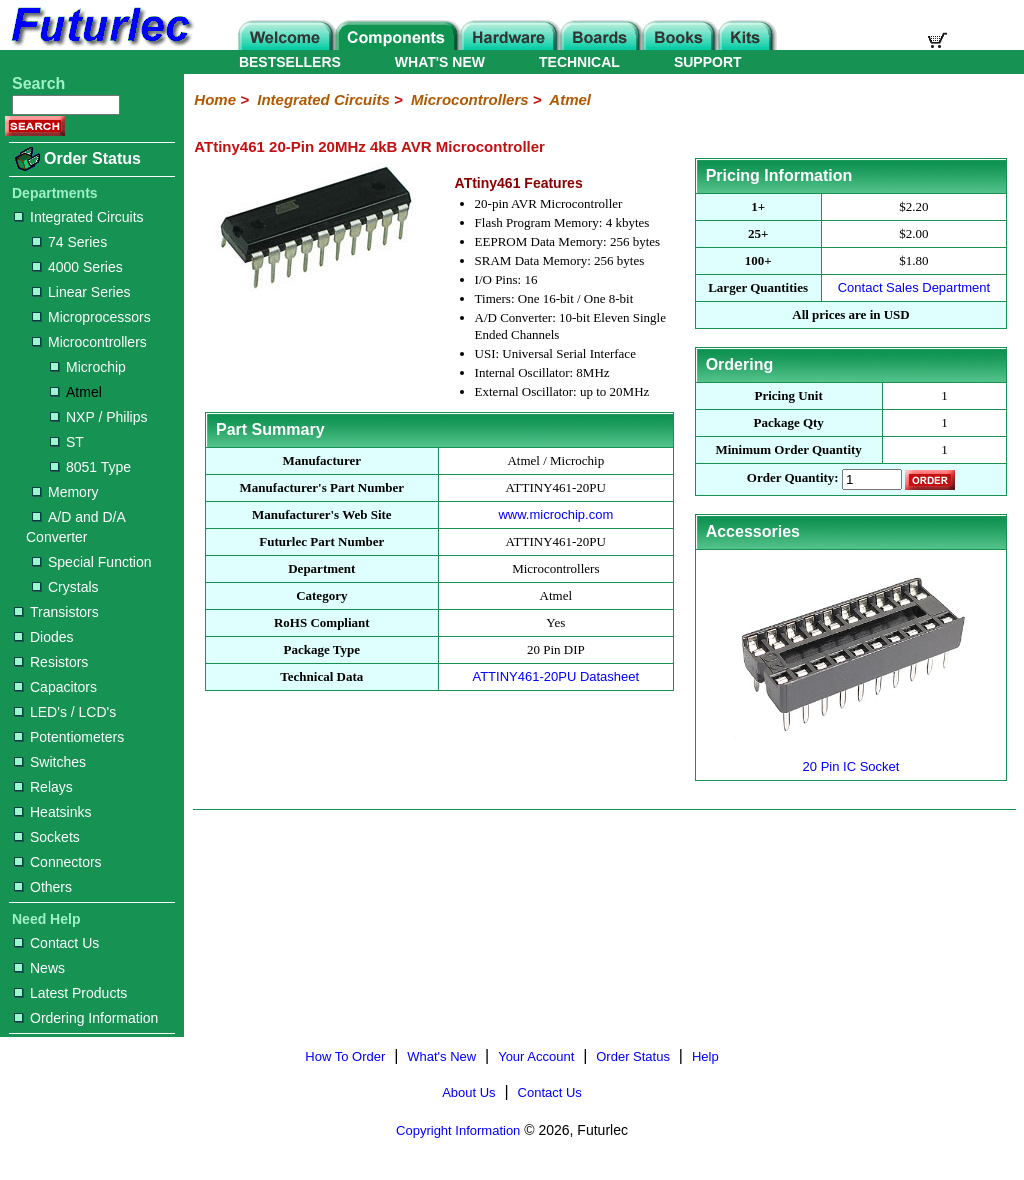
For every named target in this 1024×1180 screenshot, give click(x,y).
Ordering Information (86, 1018)
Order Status (92, 158)
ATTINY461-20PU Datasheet (555, 676)
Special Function (92, 562)
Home (215, 99)
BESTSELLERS (290, 62)
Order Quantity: (793, 478)
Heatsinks (52, 812)
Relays (43, 787)
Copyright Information (458, 1130)
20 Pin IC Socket (851, 758)
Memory (65, 492)
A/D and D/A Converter (75, 527)
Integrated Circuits (79, 217)
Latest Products (70, 993)
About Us (468, 1092)
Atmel (76, 392)
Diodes (44, 637)
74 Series (69, 242)
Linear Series (81, 292)
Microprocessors (91, 317)
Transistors (56, 612)
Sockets (47, 837)
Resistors (51, 662)
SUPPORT (708, 62)
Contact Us (56, 943)
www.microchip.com (555, 514)
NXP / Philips (98, 417)
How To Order (345, 1056)
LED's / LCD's (65, 712)
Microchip (88, 367)
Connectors (58, 862)
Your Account (536, 1056)
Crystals (65, 587)
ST (67, 442)
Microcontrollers (89, 342)
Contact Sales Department (914, 287)
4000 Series (77, 267)
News (39, 968)
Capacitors (55, 687)
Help (705, 1056)
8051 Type (90, 467)
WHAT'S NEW (440, 62)
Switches (50, 762)
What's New (441, 1056)
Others (43, 887)
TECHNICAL (579, 62)
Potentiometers (69, 737)
